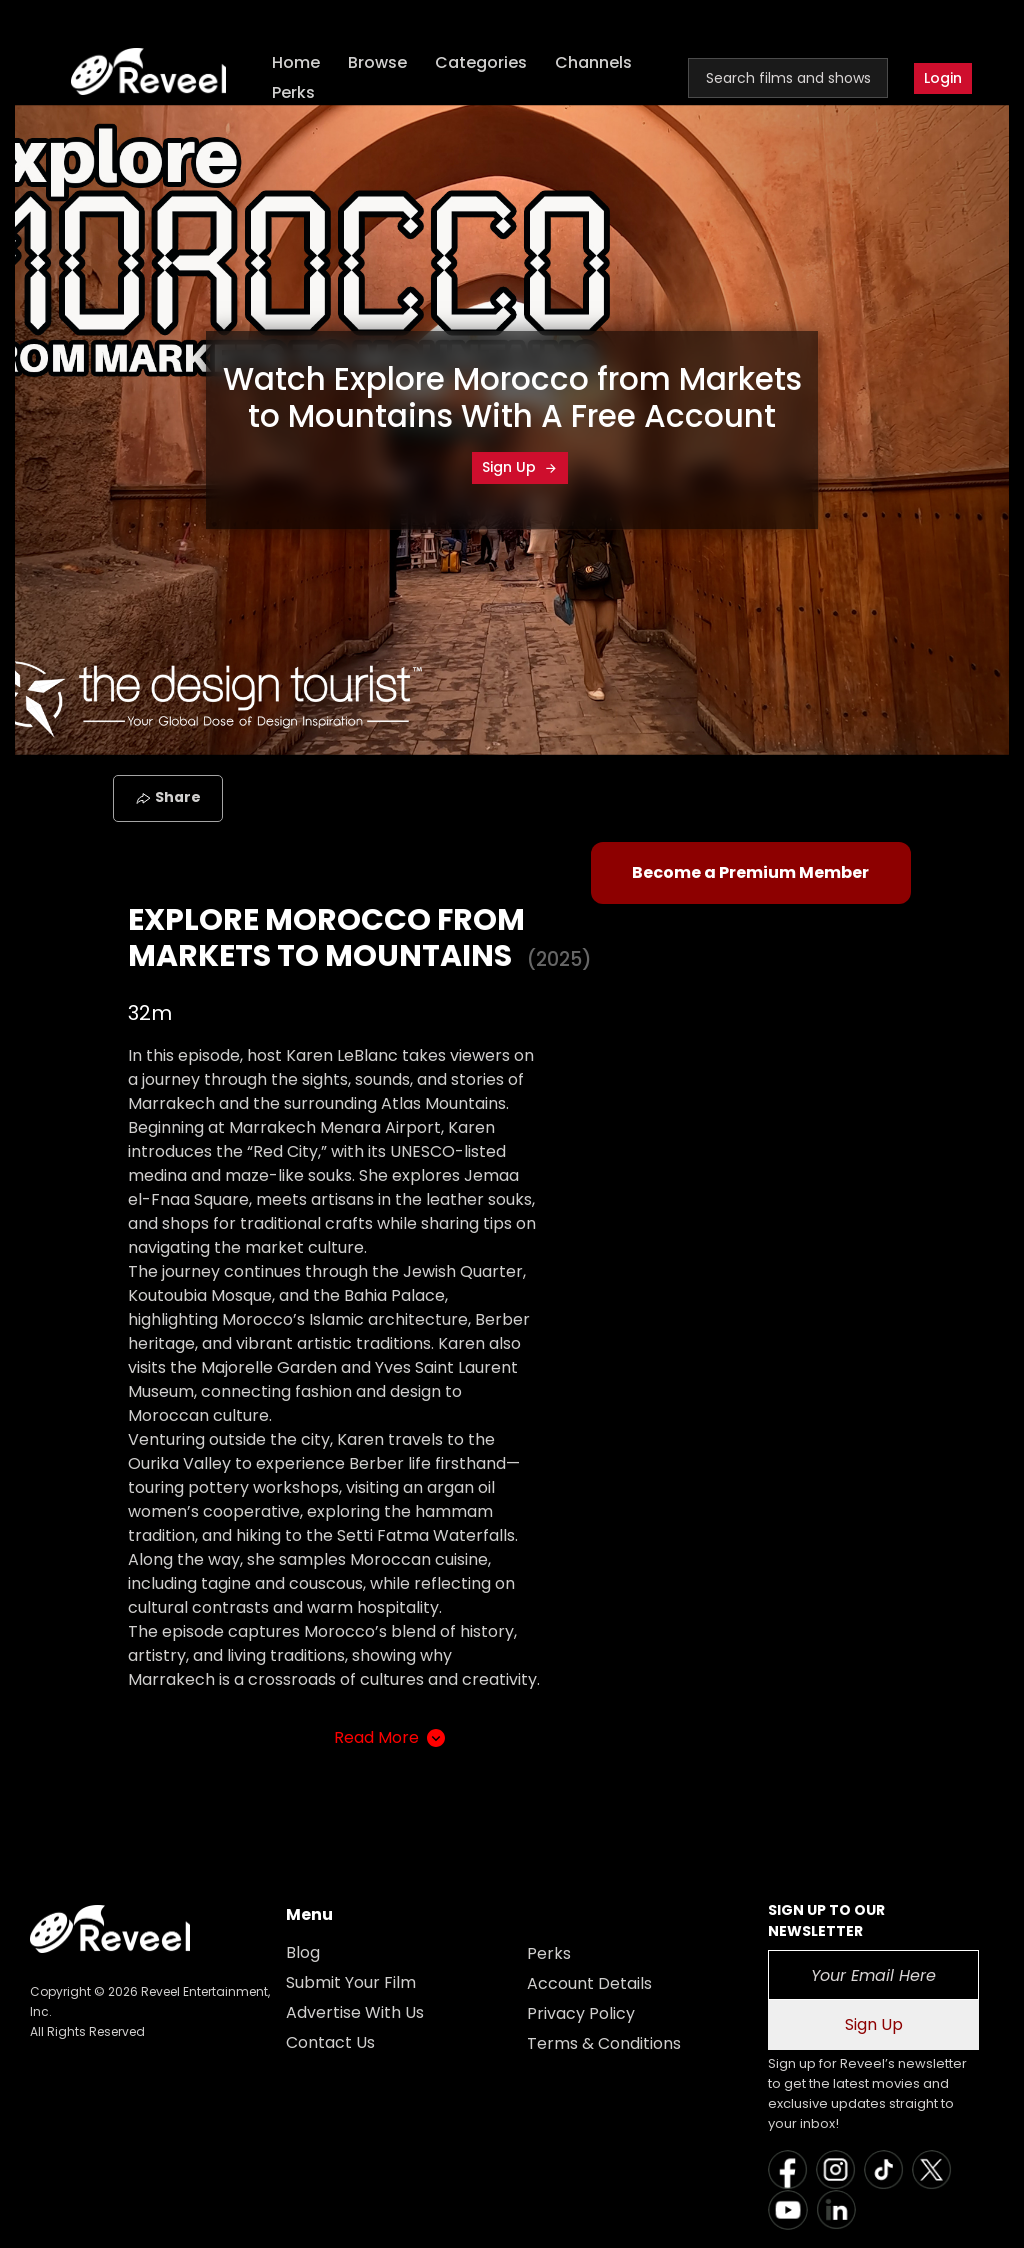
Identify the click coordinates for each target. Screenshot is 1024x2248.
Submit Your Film (351, 1982)
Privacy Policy (581, 2013)
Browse (377, 62)
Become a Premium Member (750, 872)
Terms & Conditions (604, 2043)
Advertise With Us (355, 2012)
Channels (593, 62)
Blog (303, 1952)
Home (296, 62)
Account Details (589, 1983)
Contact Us (330, 2042)
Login (943, 78)
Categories (481, 62)
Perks (293, 92)
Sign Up (520, 467)
